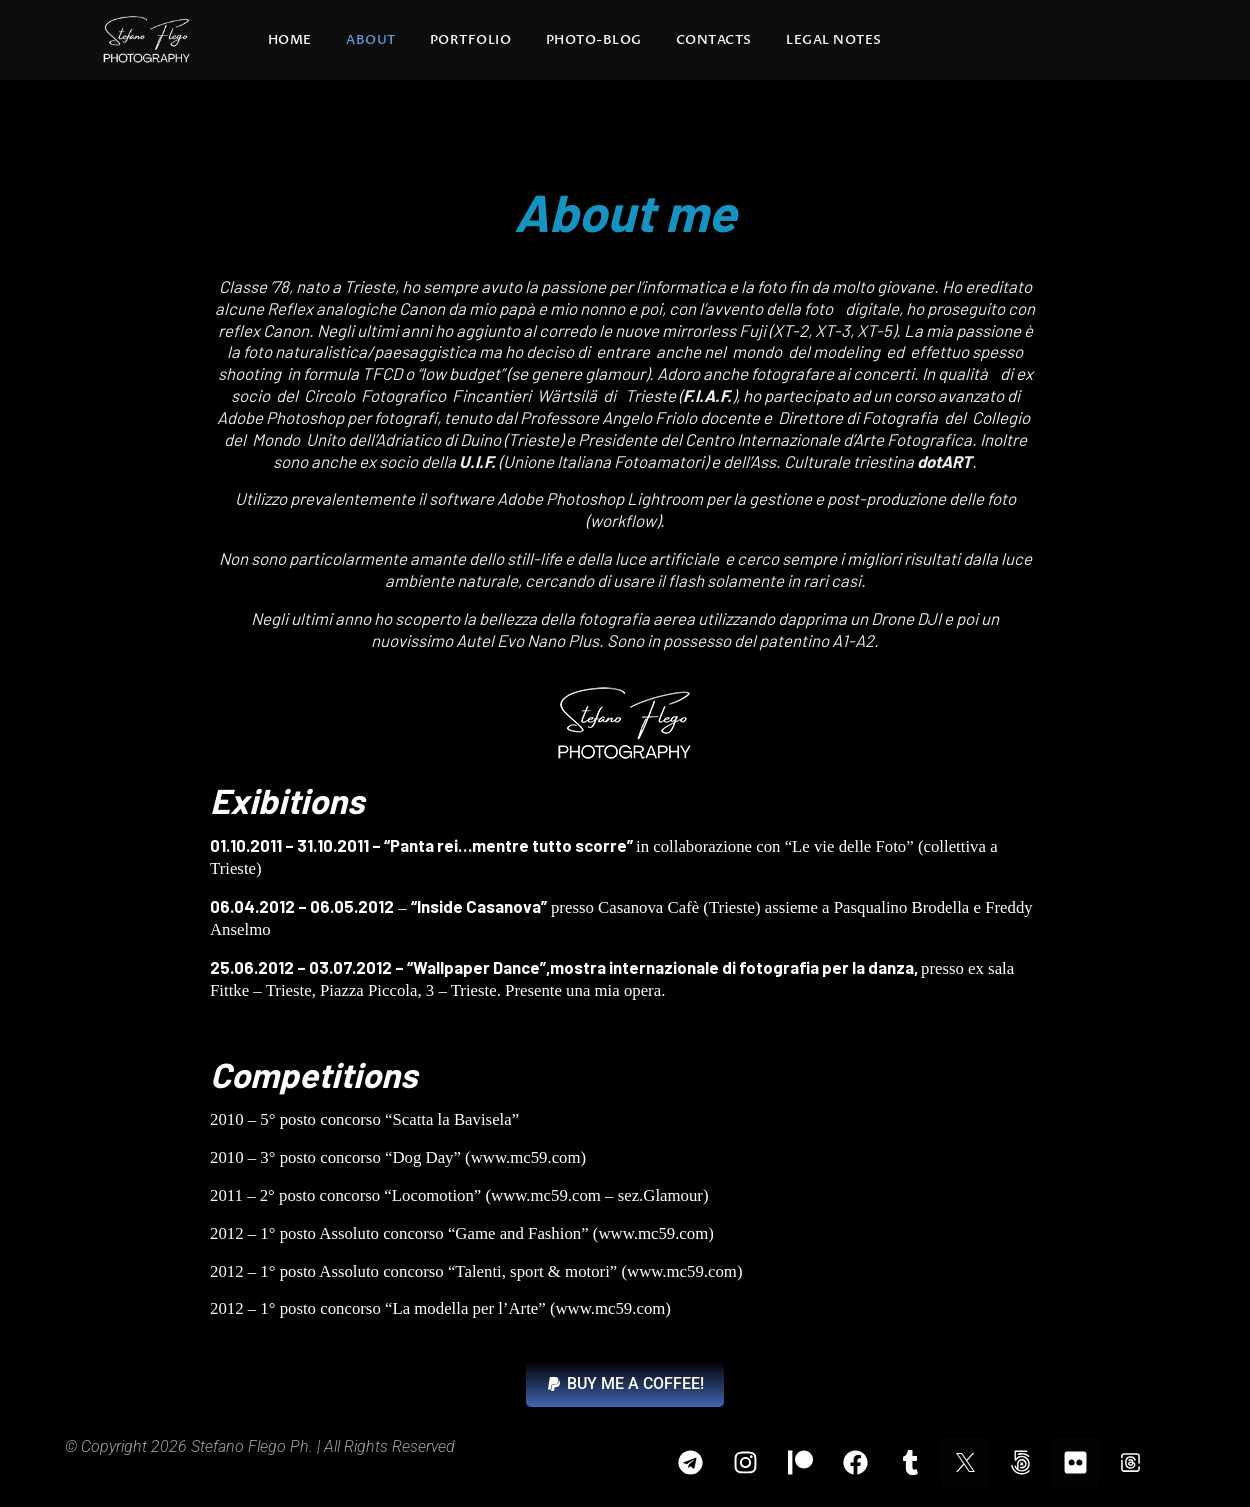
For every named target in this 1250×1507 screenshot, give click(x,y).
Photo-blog (594, 40)
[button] (625, 1384)
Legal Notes (834, 40)
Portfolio (471, 40)
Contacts (714, 40)
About (371, 40)
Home (290, 40)
